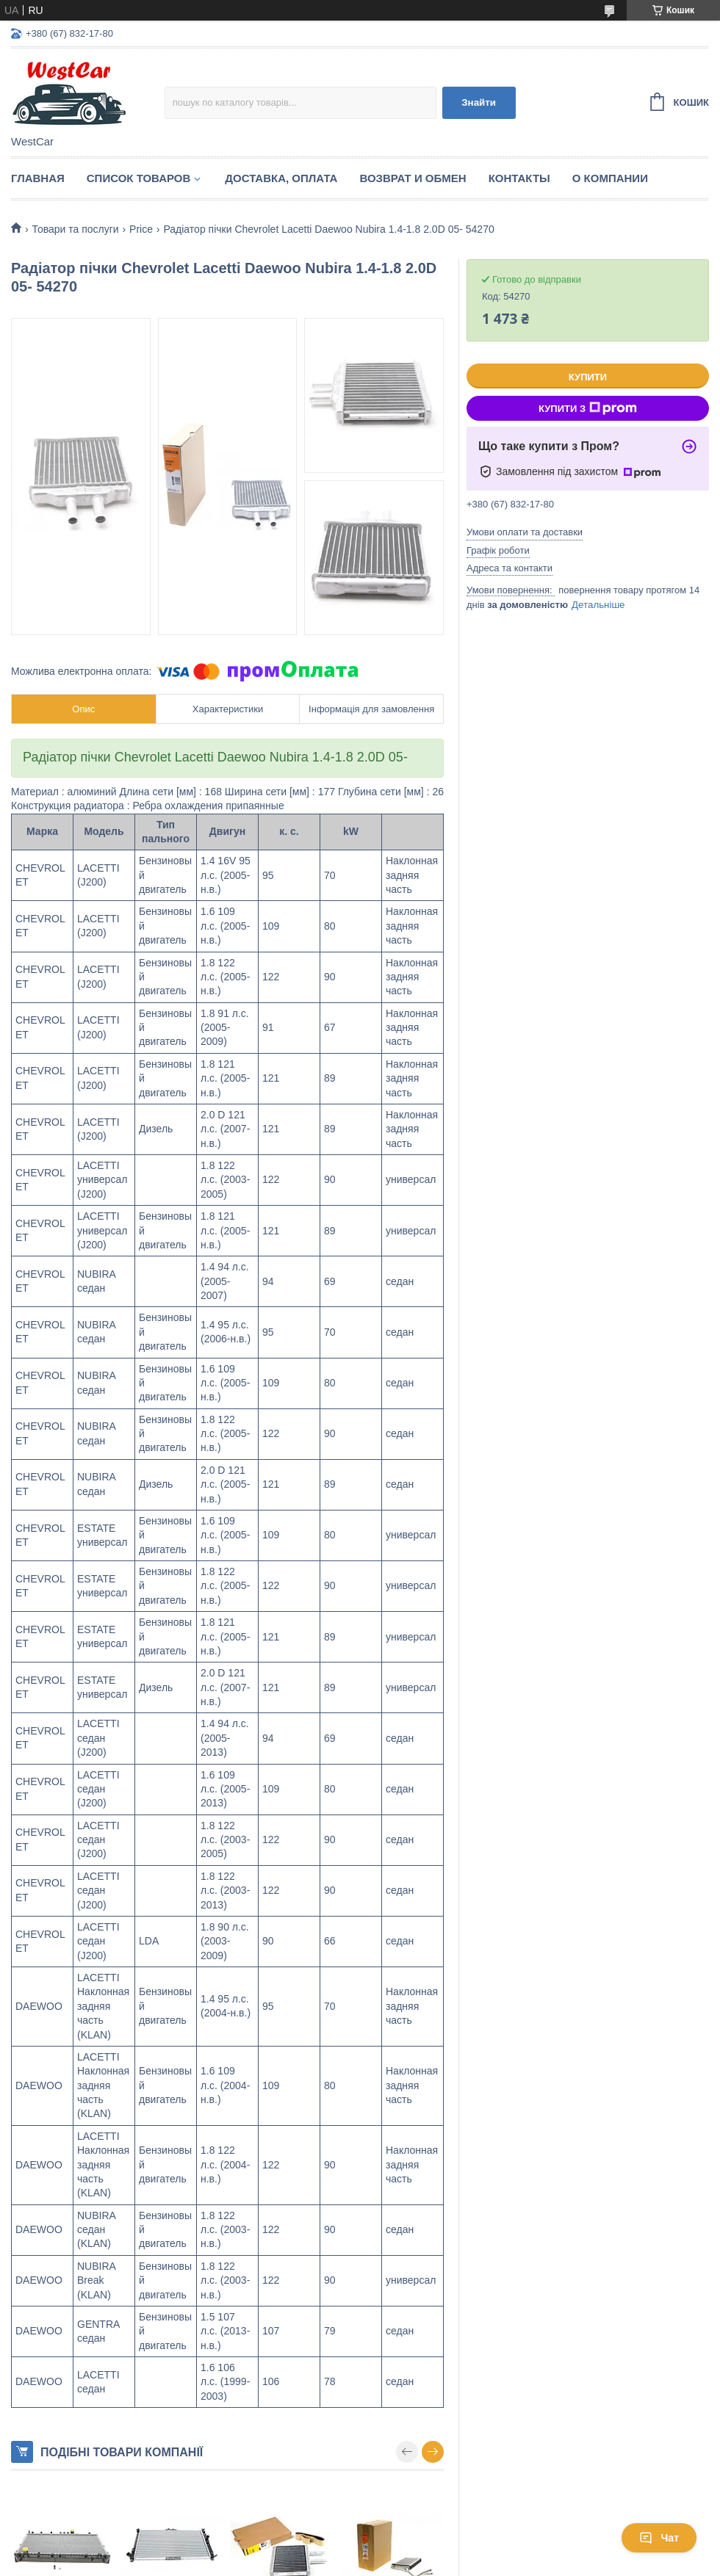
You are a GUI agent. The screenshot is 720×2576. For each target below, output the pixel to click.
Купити (588, 377)
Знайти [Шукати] (478, 102)
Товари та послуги (75, 229)
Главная (38, 178)
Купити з (588, 408)
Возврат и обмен (412, 178)
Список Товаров (139, 178)
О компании (610, 178)
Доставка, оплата (281, 178)
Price (141, 229)
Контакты (519, 178)
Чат (659, 2537)
